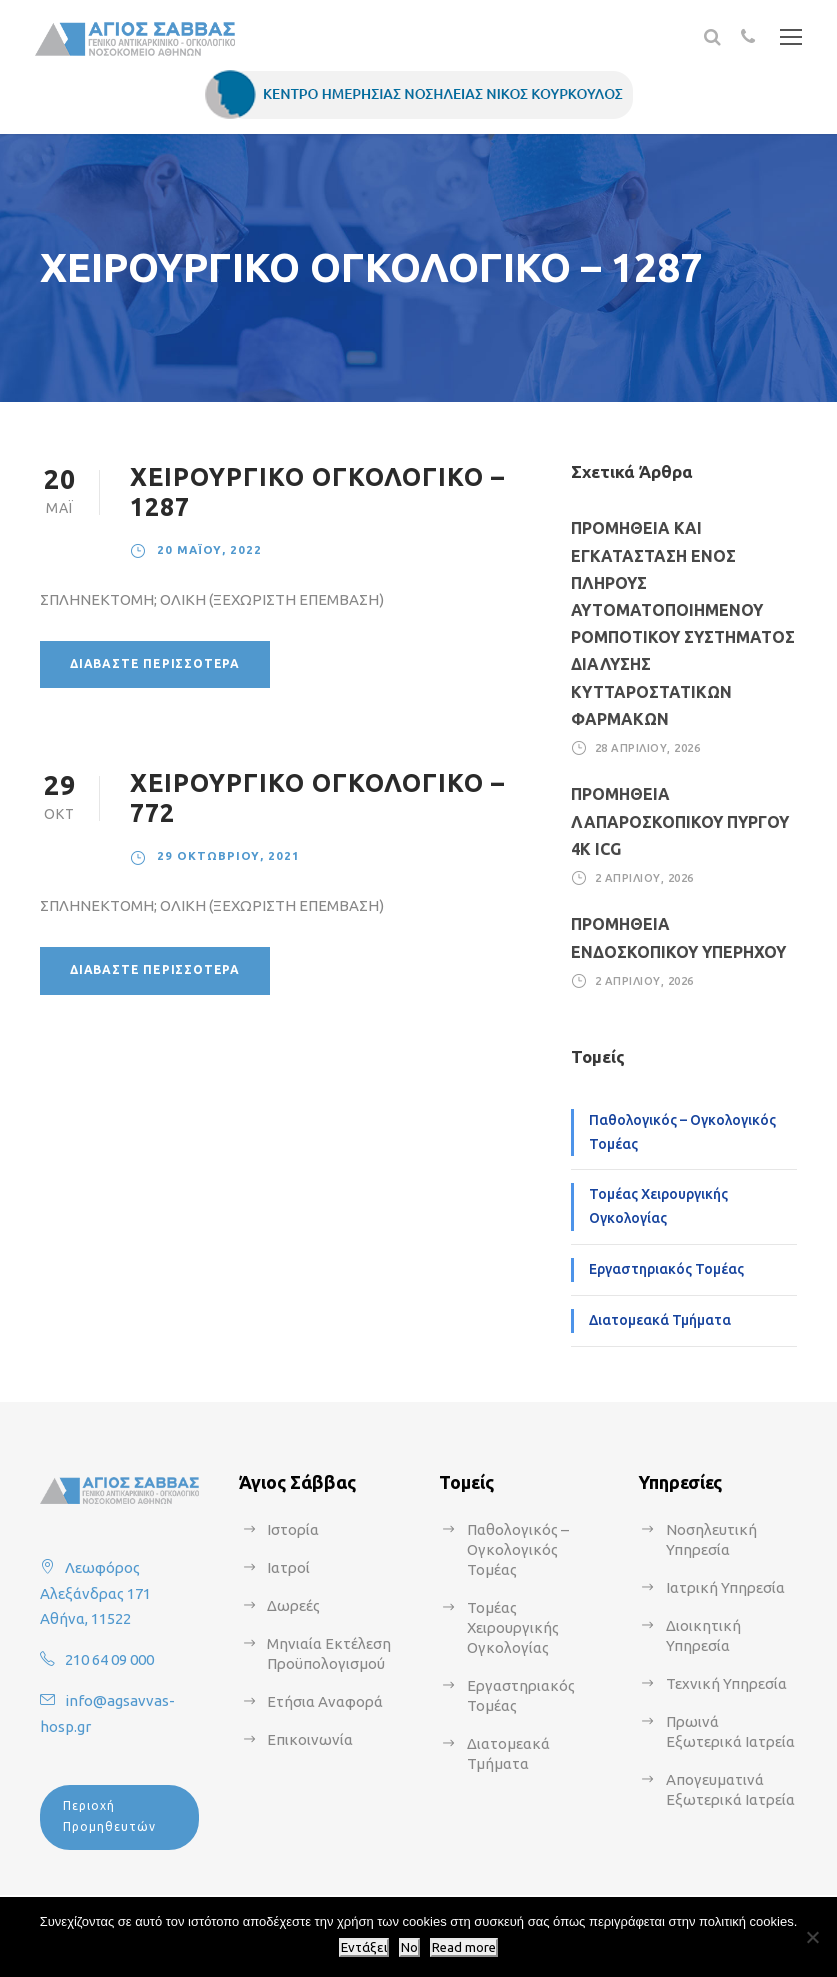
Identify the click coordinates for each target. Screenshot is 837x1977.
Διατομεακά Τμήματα (660, 1320)
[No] (812, 1937)
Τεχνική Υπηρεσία (726, 1683)
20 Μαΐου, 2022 (209, 549)
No (409, 1947)
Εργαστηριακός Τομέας (666, 1269)
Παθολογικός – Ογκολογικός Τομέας (682, 1132)
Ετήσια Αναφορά (325, 1701)
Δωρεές (293, 1605)
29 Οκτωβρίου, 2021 (228, 855)
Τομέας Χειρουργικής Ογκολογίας (658, 1206)
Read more (464, 1947)
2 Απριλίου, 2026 (644, 878)
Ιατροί (288, 1567)
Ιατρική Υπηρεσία (725, 1587)
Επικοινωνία (310, 1739)
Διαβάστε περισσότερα (155, 663)
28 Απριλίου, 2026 (648, 748)
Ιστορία (293, 1529)
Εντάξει (364, 1947)
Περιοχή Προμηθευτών (109, 1815)
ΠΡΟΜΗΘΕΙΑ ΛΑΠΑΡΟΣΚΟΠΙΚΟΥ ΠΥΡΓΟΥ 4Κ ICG (680, 821)
